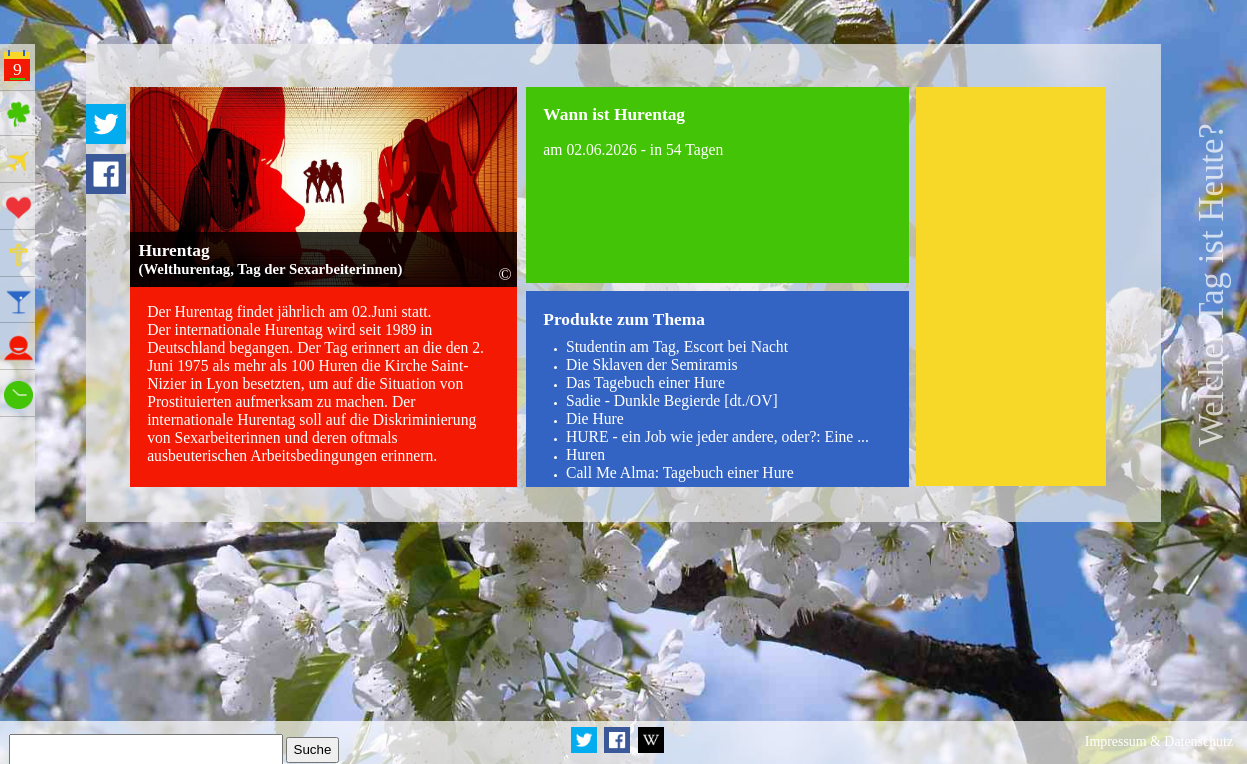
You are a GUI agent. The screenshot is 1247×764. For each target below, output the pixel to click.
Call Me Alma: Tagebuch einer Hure (680, 472)
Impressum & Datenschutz (1159, 741)
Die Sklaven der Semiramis (652, 364)
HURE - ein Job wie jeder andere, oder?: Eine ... (717, 436)
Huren (585, 454)
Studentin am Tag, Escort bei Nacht (677, 346)
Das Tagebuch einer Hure (645, 382)
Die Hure (595, 418)
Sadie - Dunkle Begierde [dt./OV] (672, 400)
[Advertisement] (1011, 286)
